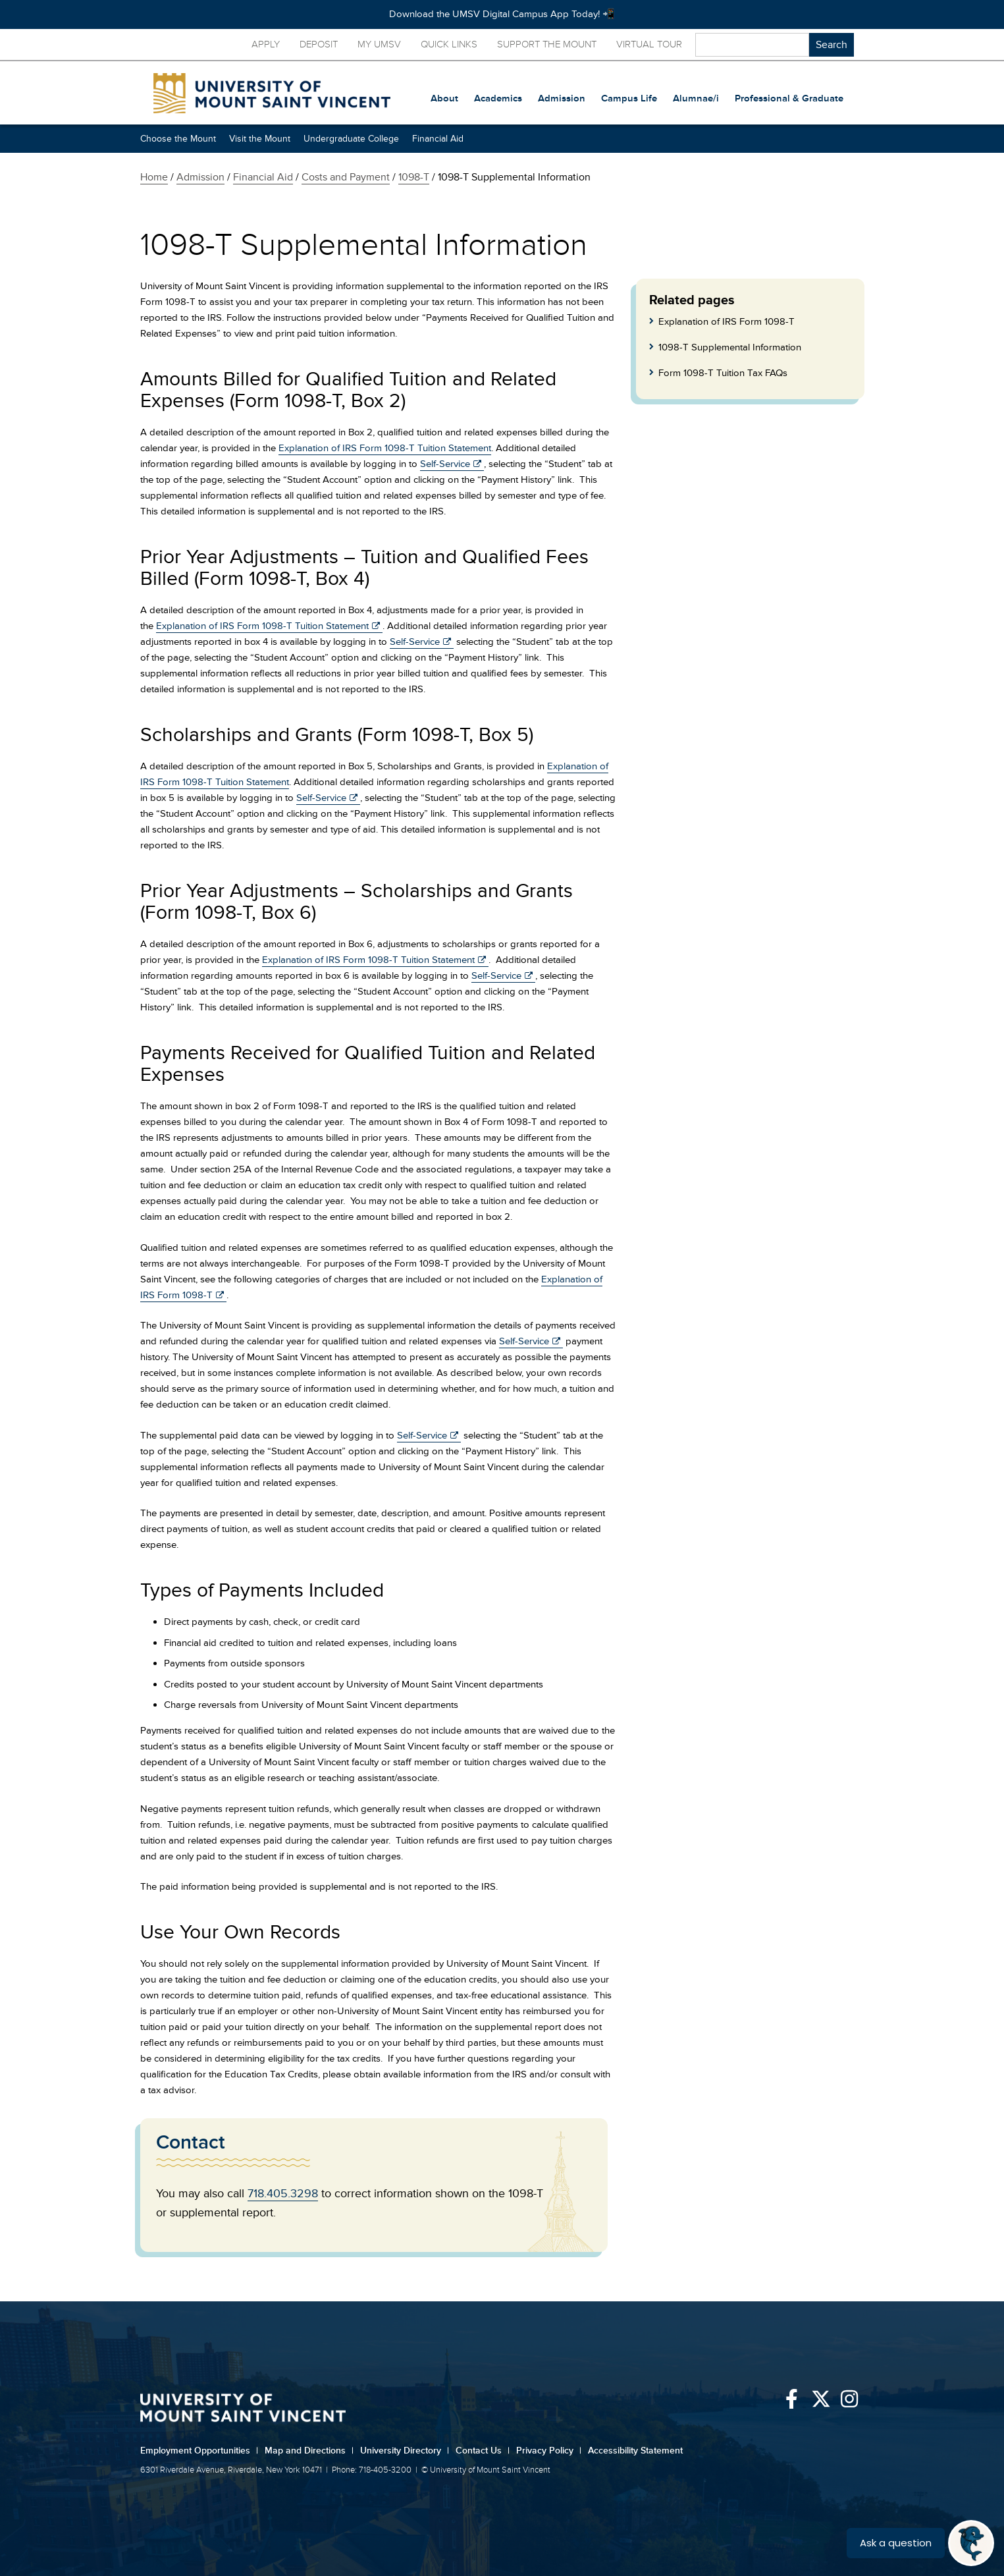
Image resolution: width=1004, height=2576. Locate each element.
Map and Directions (309, 2450)
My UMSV (379, 44)
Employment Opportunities (199, 2450)
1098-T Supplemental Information (729, 347)
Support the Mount (546, 44)
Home (154, 177)
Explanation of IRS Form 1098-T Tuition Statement (384, 448)
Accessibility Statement (635, 2450)
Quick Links (449, 44)
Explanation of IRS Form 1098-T (726, 321)
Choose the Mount (178, 138)
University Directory (404, 2450)
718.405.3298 (283, 2193)
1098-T (413, 177)
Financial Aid (437, 138)
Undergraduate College (351, 138)
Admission (200, 177)
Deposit (319, 44)
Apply (265, 44)
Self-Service (445, 464)
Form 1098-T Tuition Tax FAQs (722, 373)
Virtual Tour (649, 44)
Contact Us (483, 2450)
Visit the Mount (259, 138)
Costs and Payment (346, 177)
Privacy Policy (548, 2450)
